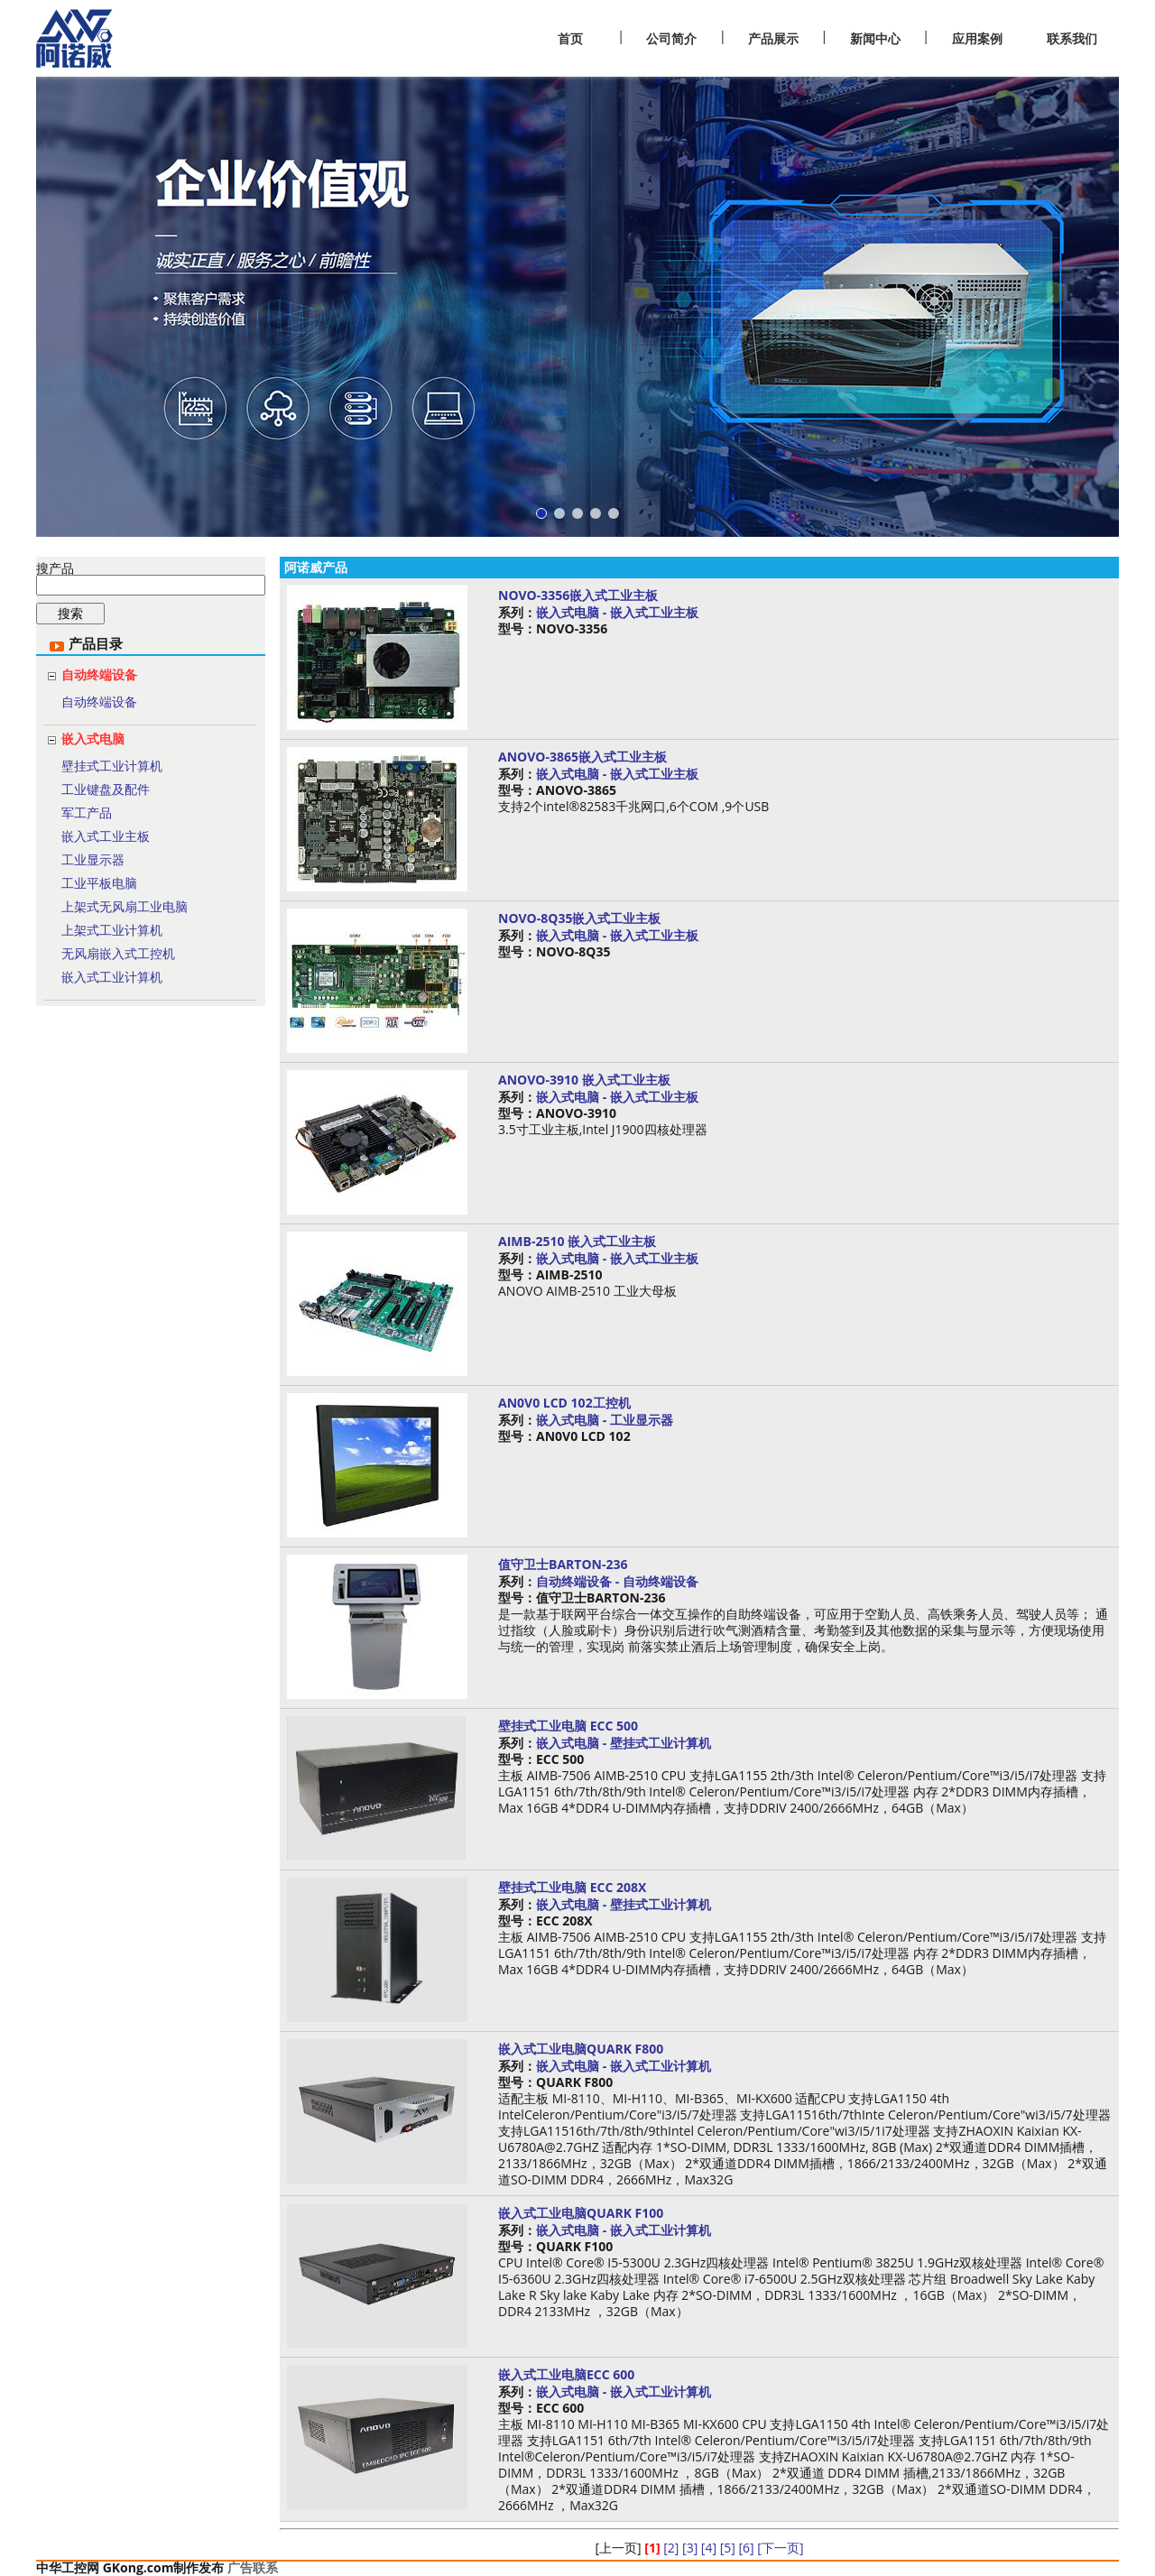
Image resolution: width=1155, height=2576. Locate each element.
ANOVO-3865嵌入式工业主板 (582, 756)
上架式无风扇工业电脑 (124, 906)
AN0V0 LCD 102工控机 (564, 1402)
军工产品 (86, 812)
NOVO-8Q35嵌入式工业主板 (579, 918)
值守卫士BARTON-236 (562, 1564)
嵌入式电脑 (93, 738)
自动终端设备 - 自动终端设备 (617, 1581)
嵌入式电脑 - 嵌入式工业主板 (617, 612)
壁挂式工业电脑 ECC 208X (572, 1887)
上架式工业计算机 (111, 929)
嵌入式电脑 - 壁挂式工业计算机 (623, 1742)
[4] (708, 2547)
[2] (671, 2547)
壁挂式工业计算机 (111, 765)
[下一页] (780, 2547)
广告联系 (252, 2567)
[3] (690, 2547)
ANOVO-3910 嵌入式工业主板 (584, 1079)
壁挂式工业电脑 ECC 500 (568, 1725)
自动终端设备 (99, 674)
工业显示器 (93, 859)
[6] (745, 2547)
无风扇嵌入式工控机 (118, 953)
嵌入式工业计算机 (111, 976)
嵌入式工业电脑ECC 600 (566, 2374)
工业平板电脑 (99, 882)
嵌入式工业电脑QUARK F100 (580, 2212)
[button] (541, 513)
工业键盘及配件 (105, 789)
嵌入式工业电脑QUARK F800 (580, 2048)
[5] (727, 2547)
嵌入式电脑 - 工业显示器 (604, 1419)
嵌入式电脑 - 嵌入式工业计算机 (623, 2065)
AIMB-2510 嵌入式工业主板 (577, 1241)
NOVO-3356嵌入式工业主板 (578, 595)
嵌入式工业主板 (105, 836)
